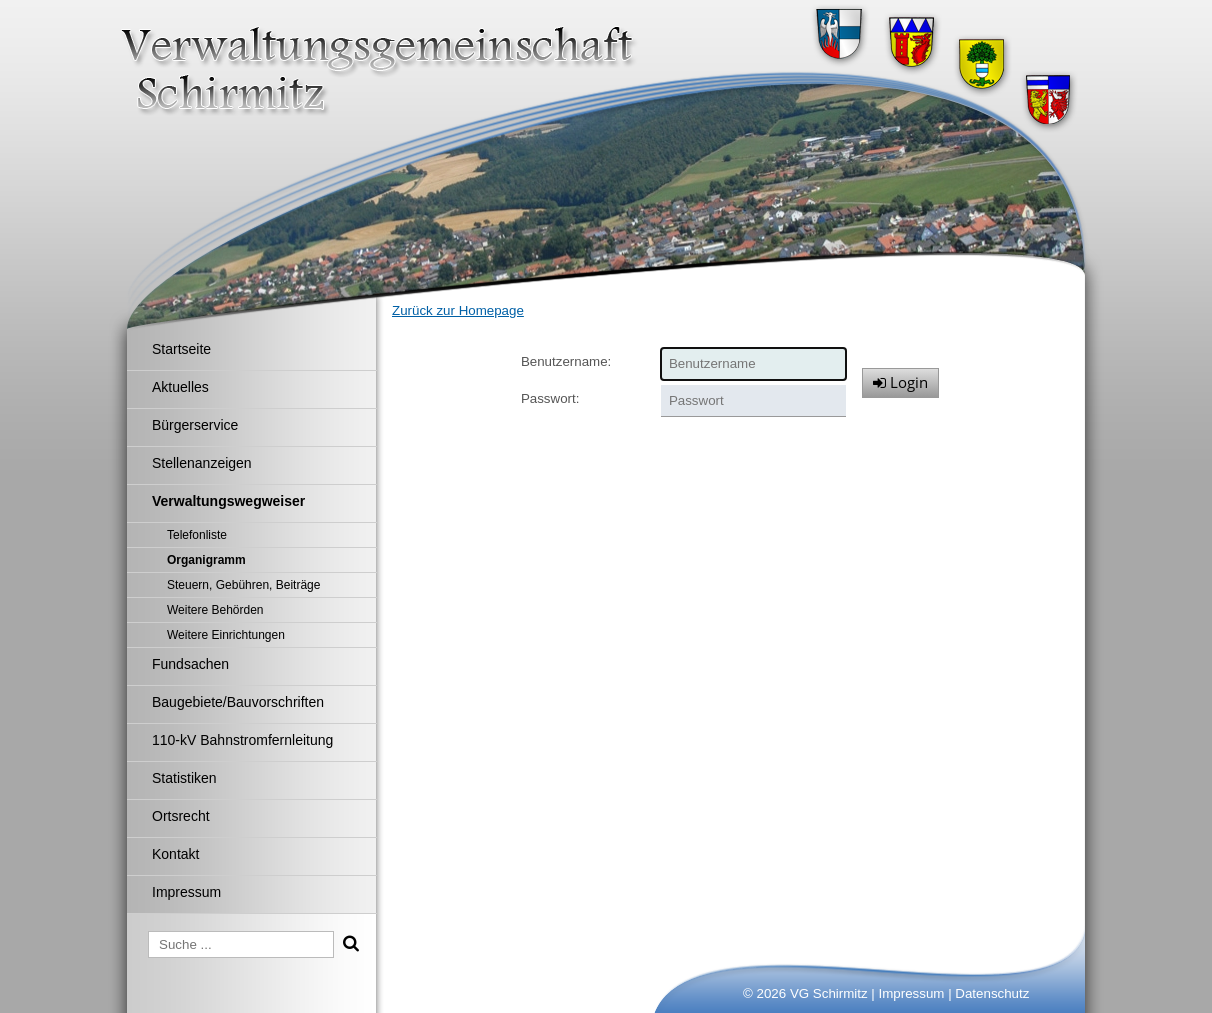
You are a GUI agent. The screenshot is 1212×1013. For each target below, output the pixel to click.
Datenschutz (992, 993)
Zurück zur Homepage (458, 310)
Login (900, 382)
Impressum (912, 993)
